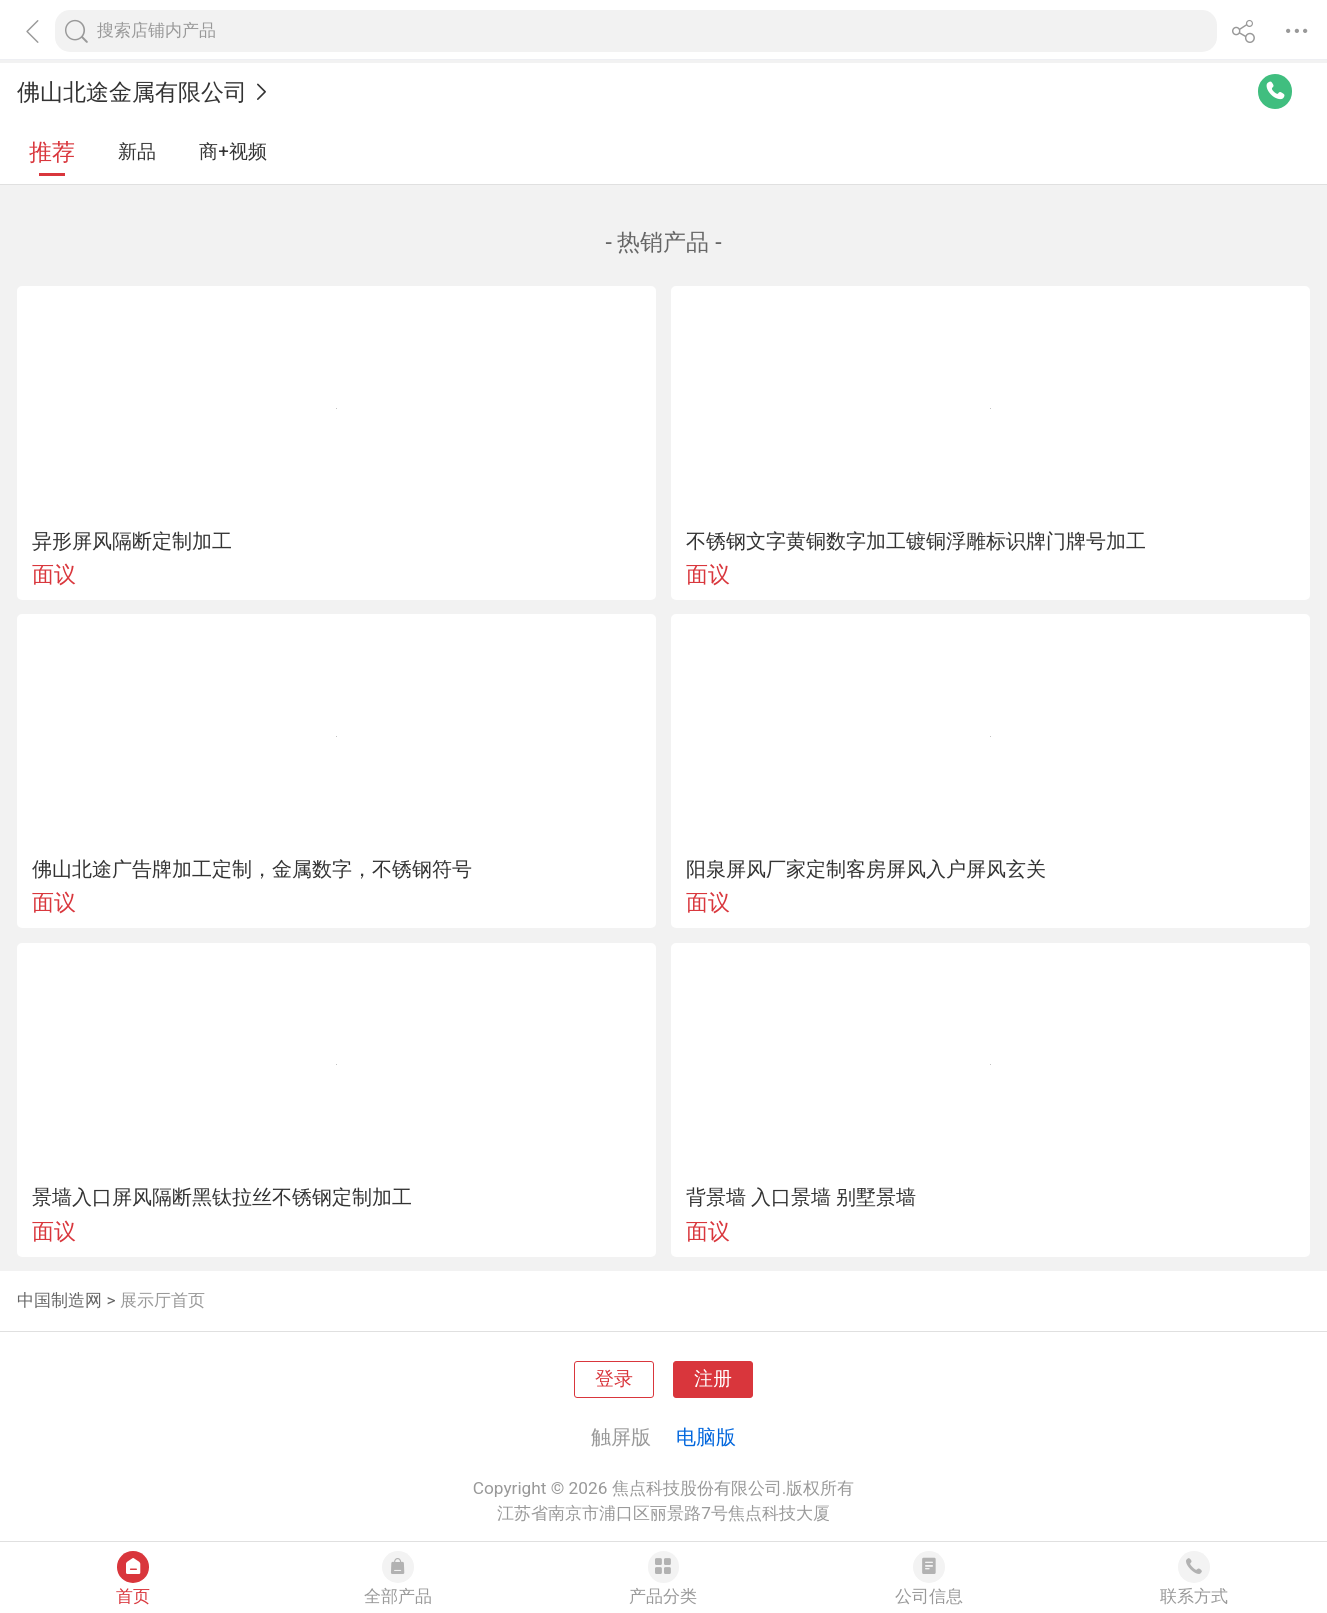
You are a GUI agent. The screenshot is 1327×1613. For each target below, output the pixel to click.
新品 (137, 152)
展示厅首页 (162, 1300)
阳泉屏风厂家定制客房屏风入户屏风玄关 (866, 869)
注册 (713, 1379)
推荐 (52, 152)
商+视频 (233, 152)
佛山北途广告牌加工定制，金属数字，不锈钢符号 (252, 869)
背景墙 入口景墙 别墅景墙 (801, 1197)
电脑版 (706, 1437)
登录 (614, 1379)
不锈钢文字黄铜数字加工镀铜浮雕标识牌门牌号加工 (916, 541)
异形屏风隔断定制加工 (132, 541)
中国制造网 (59, 1300)
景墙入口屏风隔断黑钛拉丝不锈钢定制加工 (222, 1197)
